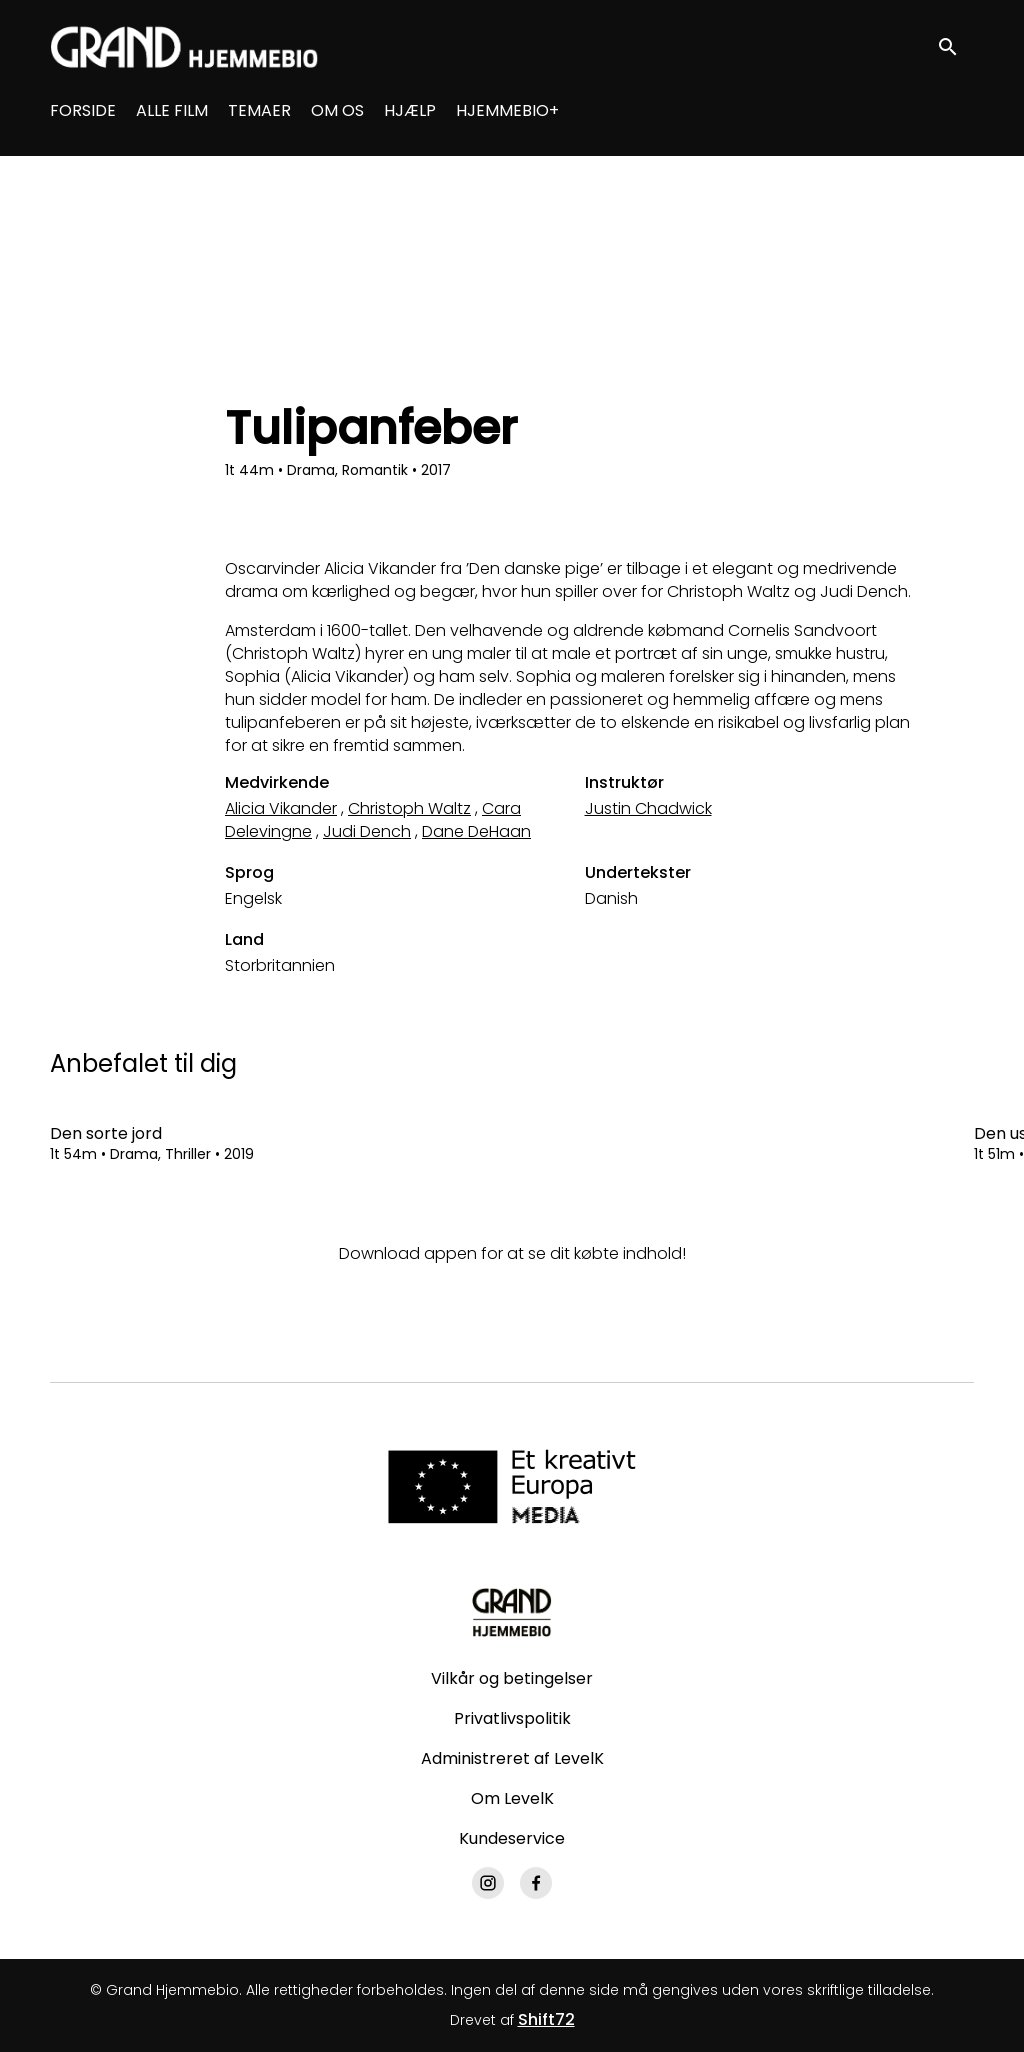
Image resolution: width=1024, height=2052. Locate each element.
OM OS (337, 110)
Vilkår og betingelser (512, 1678)
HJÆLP (410, 110)
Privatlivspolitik (512, 1718)
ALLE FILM (172, 110)
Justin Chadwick (648, 808)
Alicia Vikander (281, 808)
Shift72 (546, 2019)
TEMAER (259, 110)
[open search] (956, 46)
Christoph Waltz (409, 808)
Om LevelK (512, 1798)
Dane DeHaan (476, 831)
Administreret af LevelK (512, 1758)
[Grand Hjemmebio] (511, 1612)
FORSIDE (83, 110)
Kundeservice (512, 1838)
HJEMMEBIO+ (507, 110)
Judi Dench (367, 831)
